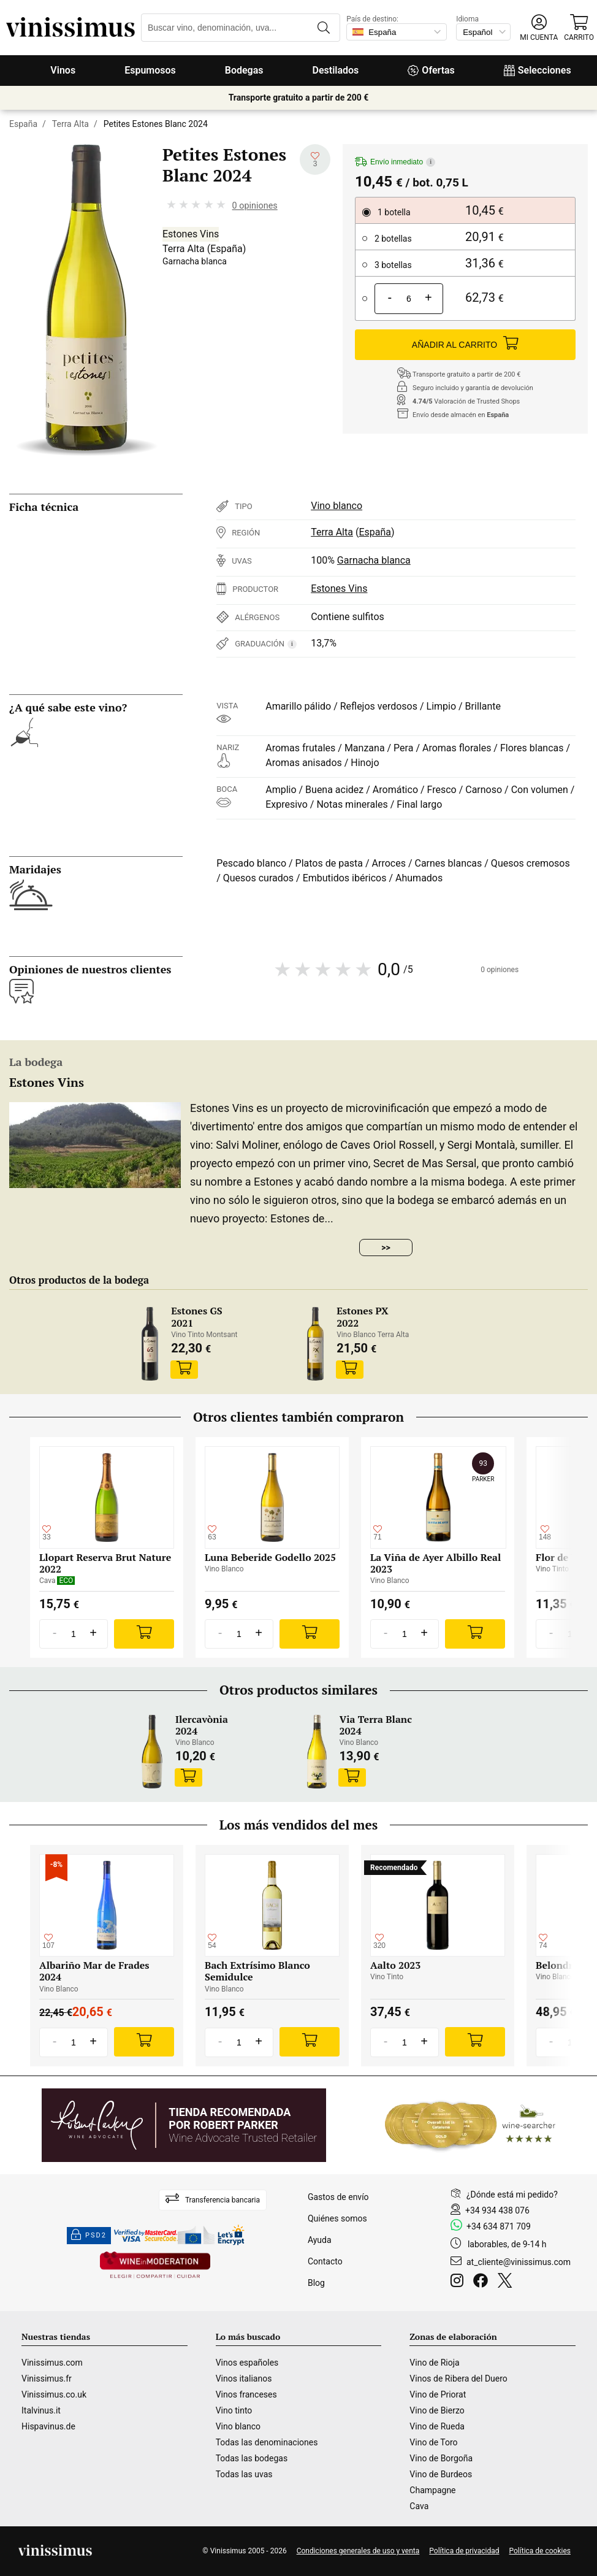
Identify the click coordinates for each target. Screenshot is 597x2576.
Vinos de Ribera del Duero (458, 2378)
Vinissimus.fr (46, 2378)
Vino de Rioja (434, 2362)
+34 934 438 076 (497, 2210)
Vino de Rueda (437, 2426)
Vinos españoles (247, 2362)
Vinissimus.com (52, 2362)
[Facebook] (483, 2282)
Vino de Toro (433, 2442)
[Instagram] (459, 2282)
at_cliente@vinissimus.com (518, 2262)
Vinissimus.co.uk (53, 2394)
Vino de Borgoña (441, 2458)
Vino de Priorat (437, 2394)
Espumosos (150, 70)
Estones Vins (190, 234)
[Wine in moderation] (155, 2266)
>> (385, 1247)
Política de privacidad (464, 2551)
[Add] (144, 1634)
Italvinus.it (41, 2410)
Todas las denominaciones (267, 2442)
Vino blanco (336, 506)
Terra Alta (70, 124)
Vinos (62, 70)
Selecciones (537, 70)
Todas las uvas (244, 2474)
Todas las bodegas (251, 2458)
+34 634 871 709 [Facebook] (498, 2226)
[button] (539, 28)
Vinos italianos (244, 2378)
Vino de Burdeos (440, 2474)
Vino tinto (234, 2410)
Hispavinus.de (48, 2426)
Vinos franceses (246, 2394)
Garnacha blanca (194, 261)
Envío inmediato (395, 162)
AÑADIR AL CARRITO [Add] (465, 344)
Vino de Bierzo (436, 2410)
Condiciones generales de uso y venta (358, 2551)
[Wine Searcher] (470, 2125)
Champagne (432, 2490)
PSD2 (89, 2235)
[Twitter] (507, 2282)
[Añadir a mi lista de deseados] (315, 159)
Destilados (336, 70)
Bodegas (244, 70)
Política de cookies (540, 2551)
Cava (418, 2506)
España (23, 124)
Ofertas (431, 70)
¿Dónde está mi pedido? (512, 2194)
